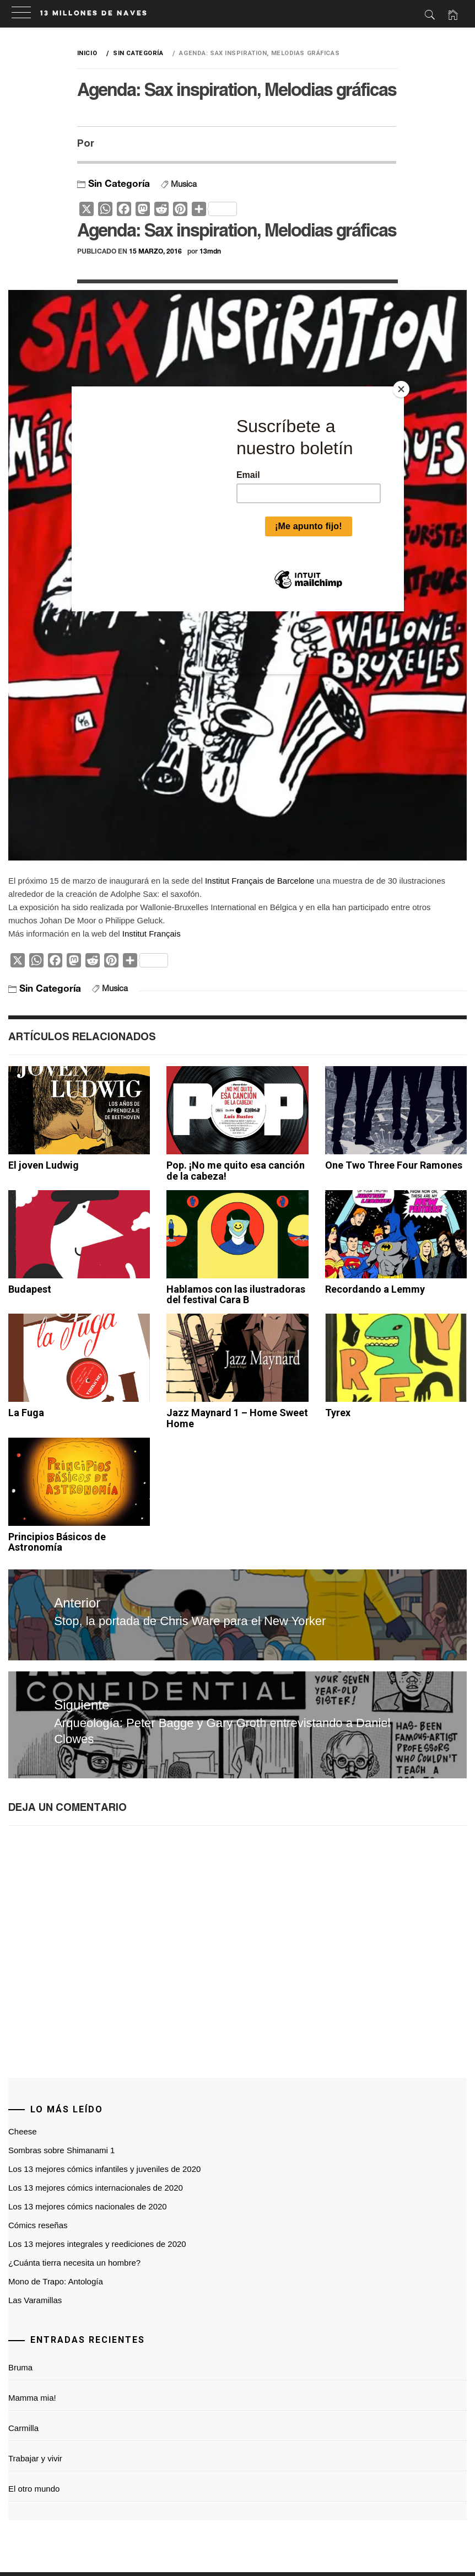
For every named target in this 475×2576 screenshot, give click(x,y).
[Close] (401, 389)
